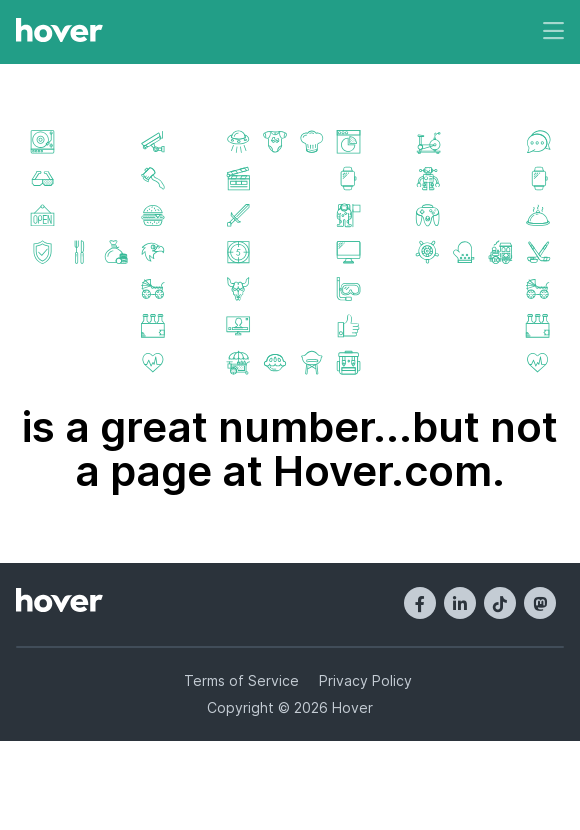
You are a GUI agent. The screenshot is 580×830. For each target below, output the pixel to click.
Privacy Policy (365, 680)
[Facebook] (420, 603)
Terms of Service (241, 680)
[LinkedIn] (460, 603)
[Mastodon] (540, 603)
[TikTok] (500, 603)
